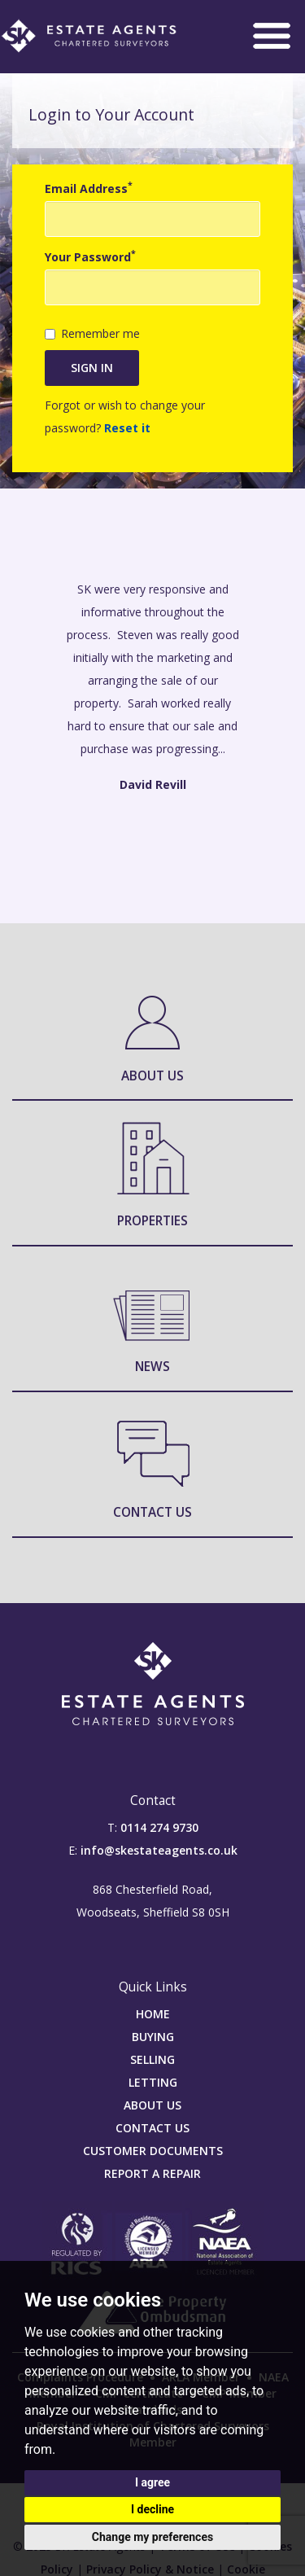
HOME (153, 2014)
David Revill (153, 784)
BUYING (153, 2036)
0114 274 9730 (159, 1827)
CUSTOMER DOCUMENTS (153, 2150)
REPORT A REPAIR (152, 2173)
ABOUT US (152, 2105)
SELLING (152, 2059)
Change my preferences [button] (152, 2536)
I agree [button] (152, 2482)
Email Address (89, 188)
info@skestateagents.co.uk (159, 1850)
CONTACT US (152, 2128)
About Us (152, 1075)
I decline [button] (152, 2509)
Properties (152, 1220)
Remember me (92, 333)
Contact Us (152, 1512)
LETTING (153, 2082)
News (152, 1366)
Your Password (90, 257)
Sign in (92, 367)
